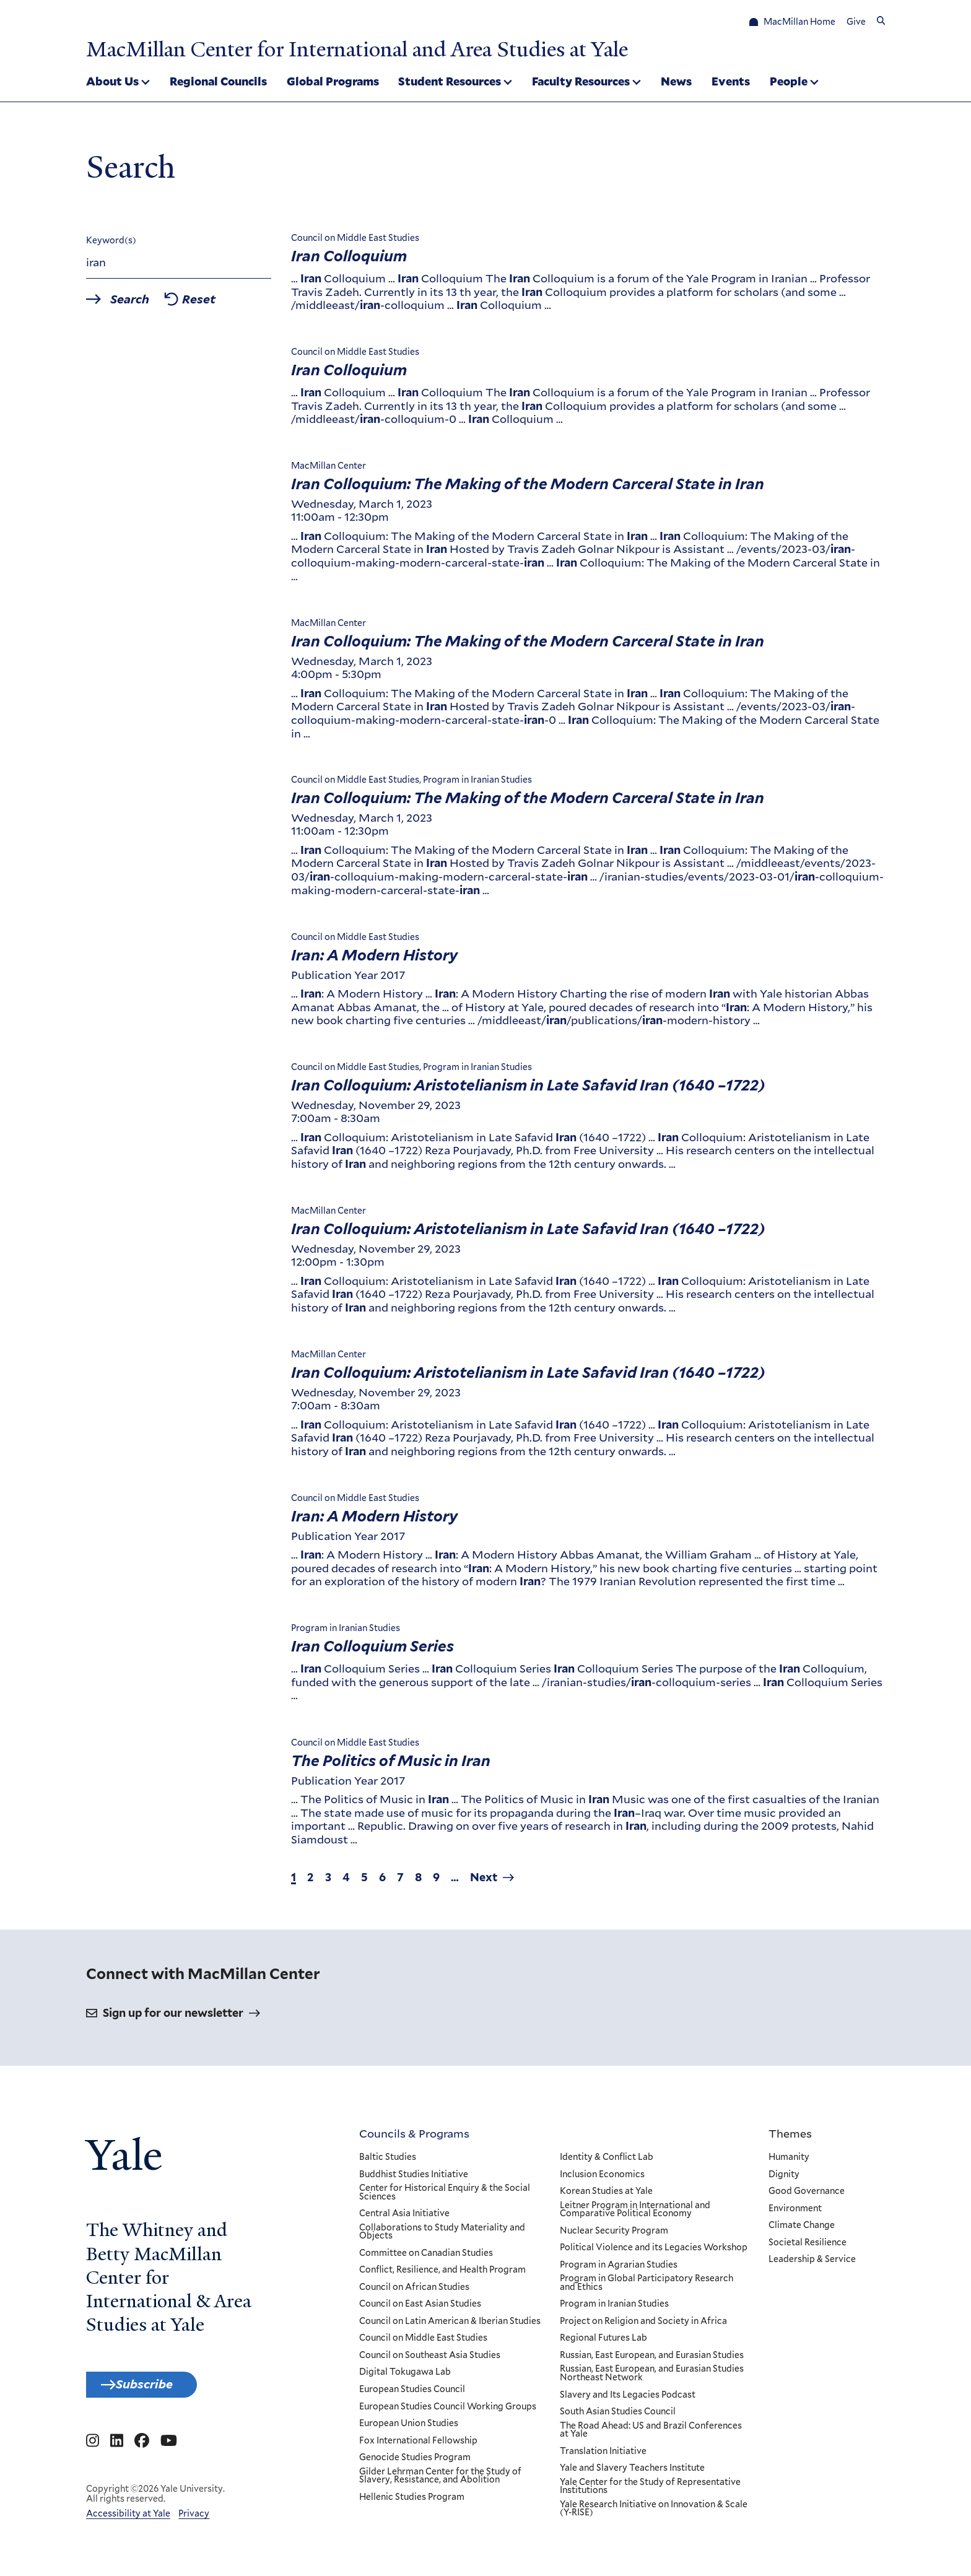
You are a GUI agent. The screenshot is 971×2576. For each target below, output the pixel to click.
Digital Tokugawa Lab (405, 2376)
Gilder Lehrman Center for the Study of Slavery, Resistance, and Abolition (440, 2479)
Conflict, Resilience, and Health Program (442, 2274)
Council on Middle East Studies (423, 2342)
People (789, 83)
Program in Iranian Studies (613, 2308)
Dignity (784, 2178)
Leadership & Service (812, 2264)
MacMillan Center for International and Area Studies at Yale (403, 48)
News (676, 83)
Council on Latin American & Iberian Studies (450, 2325)
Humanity (789, 2161)
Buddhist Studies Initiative (413, 2178)
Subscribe (158, 2391)
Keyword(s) (111, 244)
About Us (112, 83)
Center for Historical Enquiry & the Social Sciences (444, 2196)
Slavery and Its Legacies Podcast (627, 2399)
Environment (795, 2212)
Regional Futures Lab (603, 2342)
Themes (790, 2137)
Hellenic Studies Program (411, 2501)
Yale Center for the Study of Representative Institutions (649, 2490)
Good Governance (807, 2195)
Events (731, 83)
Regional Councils (218, 83)
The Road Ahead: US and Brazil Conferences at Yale (650, 2434)
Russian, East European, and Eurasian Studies (651, 2360)
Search (140, 304)
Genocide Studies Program (415, 2462)
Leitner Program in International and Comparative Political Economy (634, 2213)
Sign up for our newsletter (173, 2017)
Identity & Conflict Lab (606, 2161)
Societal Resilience (808, 2246)
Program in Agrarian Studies (618, 2269)
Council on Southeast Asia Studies (429, 2360)
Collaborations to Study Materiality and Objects (442, 2235)
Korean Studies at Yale (605, 2195)
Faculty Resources (581, 83)
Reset (222, 304)
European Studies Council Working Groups (447, 2410)
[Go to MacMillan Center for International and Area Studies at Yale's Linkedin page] (116, 2451)
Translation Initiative (602, 2455)
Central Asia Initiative (404, 2218)
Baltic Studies (387, 2161)
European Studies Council (412, 2394)
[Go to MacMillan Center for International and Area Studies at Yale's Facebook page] (141, 2451)
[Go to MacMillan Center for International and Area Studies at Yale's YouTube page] (168, 2451)
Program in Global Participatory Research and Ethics (646, 2287)
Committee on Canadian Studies (426, 2257)
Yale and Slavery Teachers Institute (631, 2472)
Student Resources (449, 83)
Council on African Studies (414, 2291)
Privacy (193, 2524)
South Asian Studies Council (617, 2416)
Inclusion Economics (601, 2178)
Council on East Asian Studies (420, 2308)
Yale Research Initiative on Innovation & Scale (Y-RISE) (653, 2512)
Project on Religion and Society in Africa (642, 2325)
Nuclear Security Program (613, 2234)
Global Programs (333, 83)
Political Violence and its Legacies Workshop (653, 2252)
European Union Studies (408, 2428)
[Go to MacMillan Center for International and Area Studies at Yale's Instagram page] (92, 2451)
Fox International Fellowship (418, 2444)
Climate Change (802, 2230)
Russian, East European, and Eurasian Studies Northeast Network (651, 2377)
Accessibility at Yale (128, 2524)
